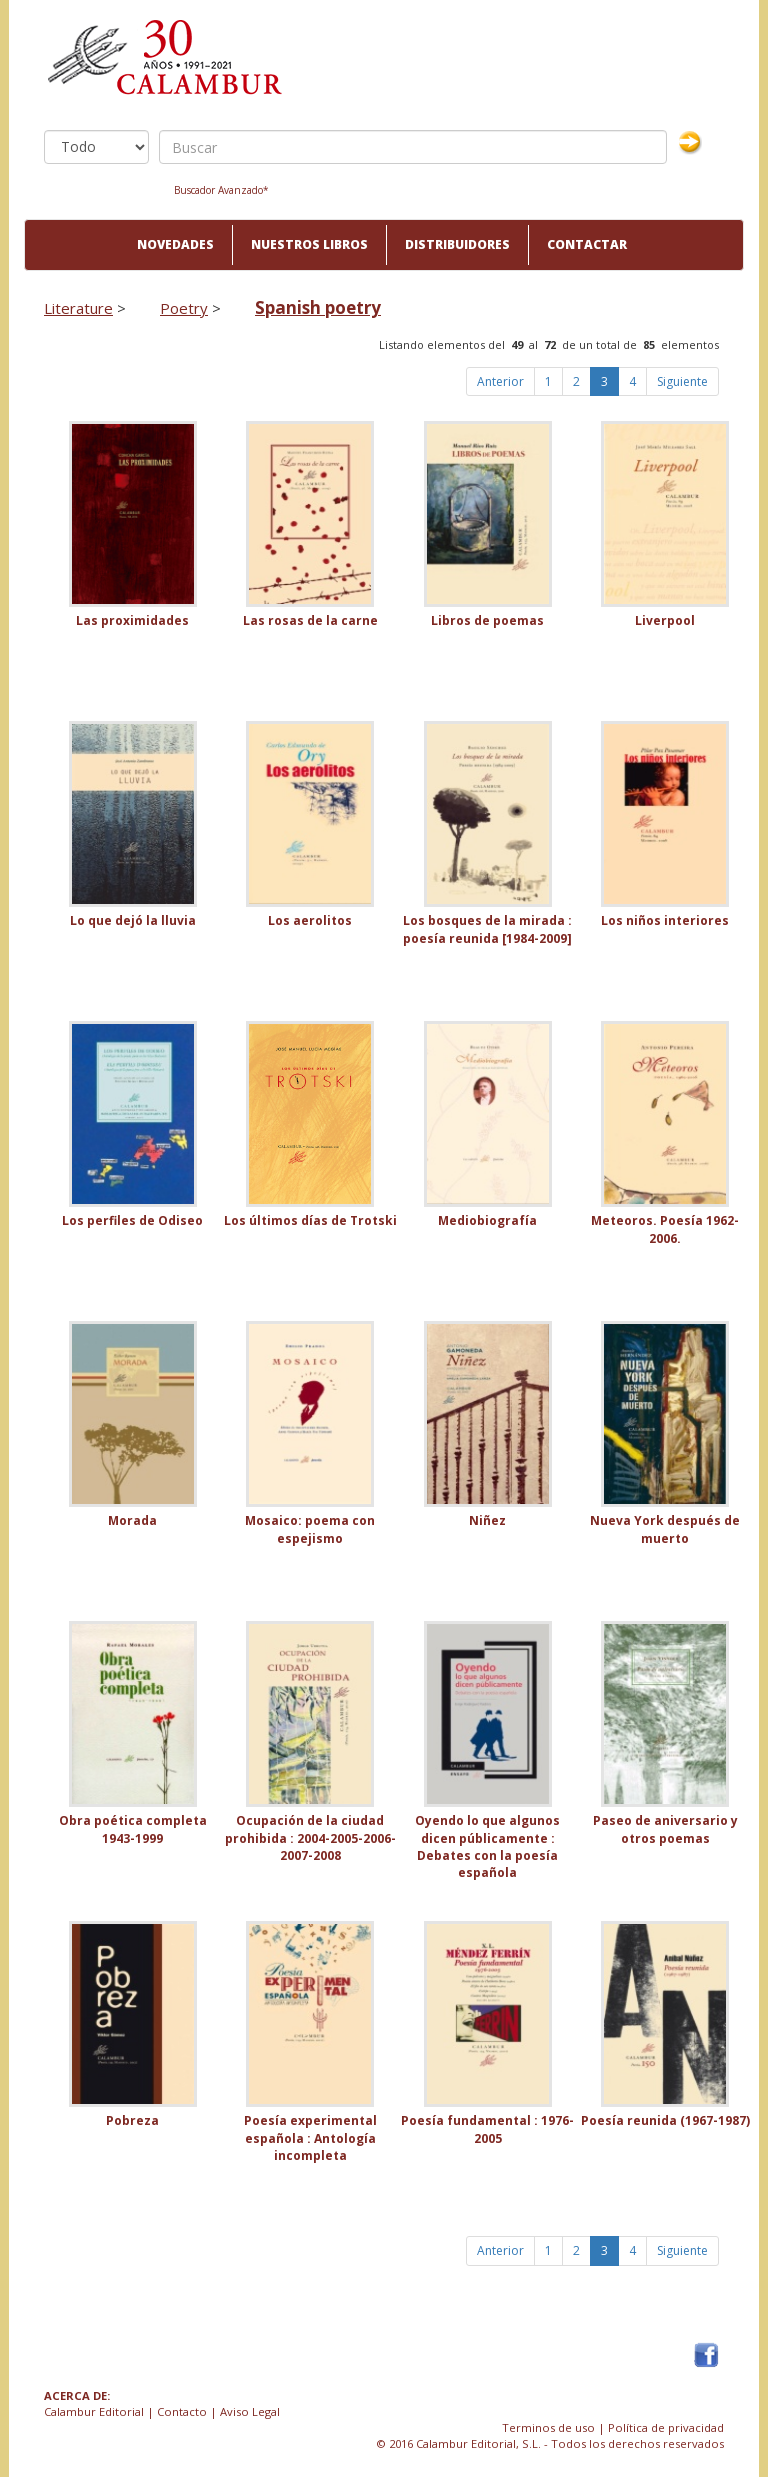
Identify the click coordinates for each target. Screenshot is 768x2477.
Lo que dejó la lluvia (133, 920)
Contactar (587, 244)
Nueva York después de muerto (665, 1529)
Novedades (175, 244)
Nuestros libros (309, 244)
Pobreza (132, 2120)
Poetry (184, 308)
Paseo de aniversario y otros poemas (665, 1829)
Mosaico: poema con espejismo (310, 1529)
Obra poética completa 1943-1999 (133, 1829)
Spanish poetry (318, 307)
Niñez (487, 1520)
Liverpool (665, 620)
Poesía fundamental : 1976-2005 (487, 2129)
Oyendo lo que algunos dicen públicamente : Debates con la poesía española (487, 1846)
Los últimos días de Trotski (310, 1220)
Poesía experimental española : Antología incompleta (310, 2137)
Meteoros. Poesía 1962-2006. (665, 1229)
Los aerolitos (310, 920)
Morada (132, 1520)
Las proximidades (132, 620)
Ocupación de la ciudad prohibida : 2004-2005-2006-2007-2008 (310, 1837)
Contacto (182, 2411)
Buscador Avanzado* (221, 190)
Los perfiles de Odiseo (132, 1220)
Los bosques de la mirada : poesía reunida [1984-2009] (487, 929)
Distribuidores (457, 244)
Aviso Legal (250, 2411)
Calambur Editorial (94, 2411)
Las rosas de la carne (310, 620)
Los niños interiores (665, 920)
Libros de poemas (487, 620)
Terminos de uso (548, 2427)
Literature (78, 308)
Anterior (500, 381)
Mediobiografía (487, 1220)
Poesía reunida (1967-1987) (665, 2120)
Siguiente (682, 381)
